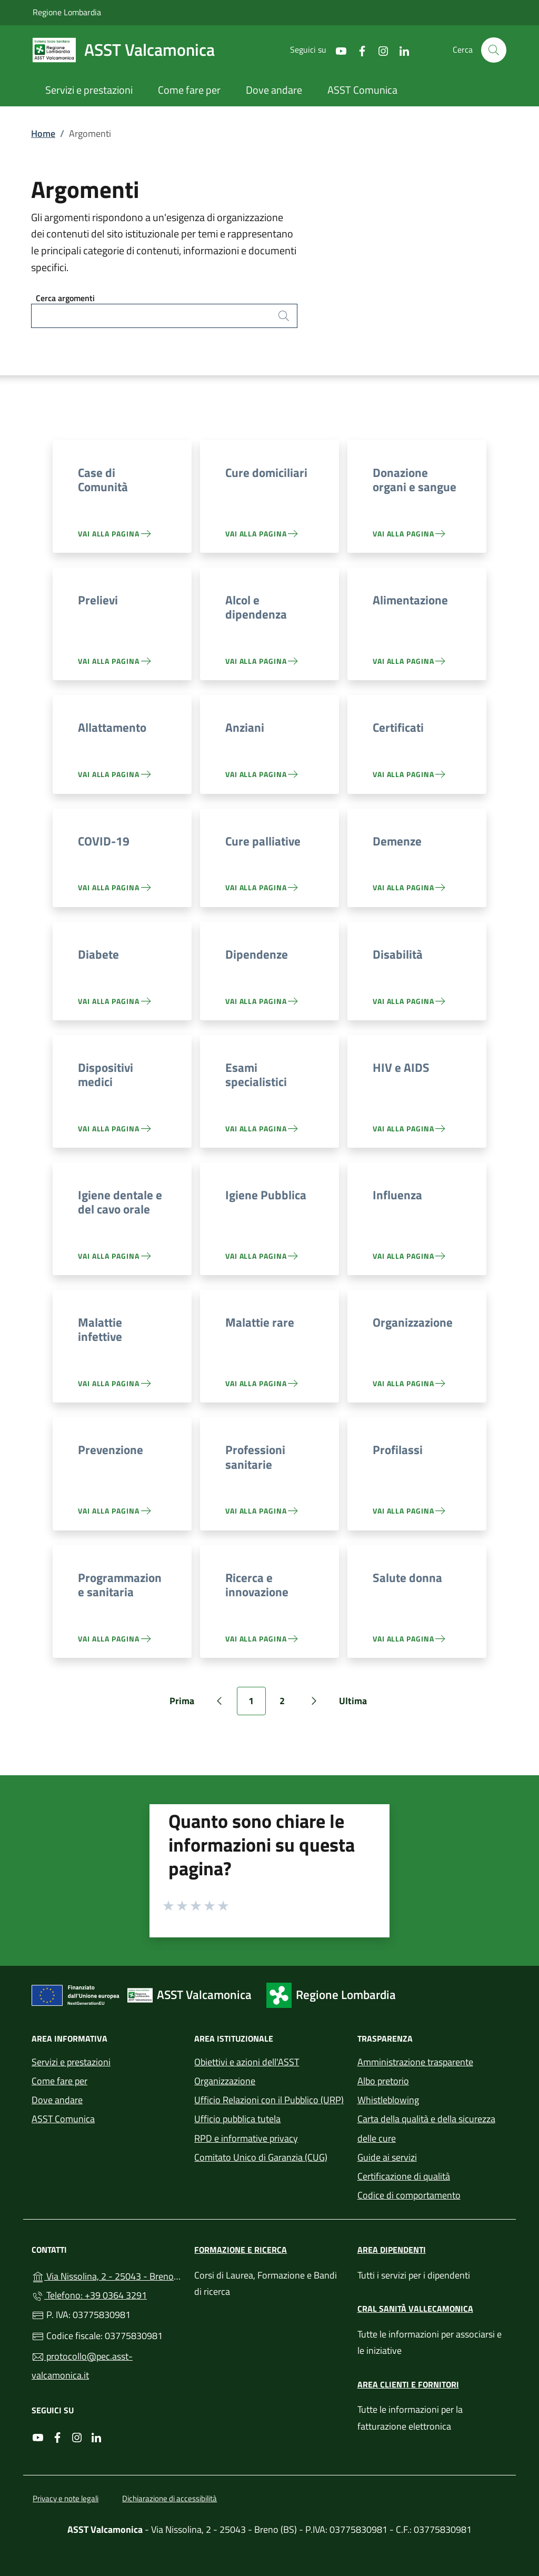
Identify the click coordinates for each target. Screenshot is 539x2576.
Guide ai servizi (387, 2157)
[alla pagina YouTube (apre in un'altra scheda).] (336, 50)
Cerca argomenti (65, 298)
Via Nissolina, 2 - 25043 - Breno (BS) (107, 2275)
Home (43, 133)
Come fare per (59, 2081)
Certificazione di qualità (403, 2176)
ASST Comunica (63, 2119)
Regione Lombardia (67, 11)
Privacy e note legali (65, 2498)
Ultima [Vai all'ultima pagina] (356, 1704)
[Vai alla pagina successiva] (314, 1701)
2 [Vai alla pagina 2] (288, 1704)
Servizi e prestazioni (71, 2062)
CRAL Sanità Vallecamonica (415, 2308)
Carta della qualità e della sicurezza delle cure (426, 2128)
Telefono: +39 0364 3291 (89, 2295)
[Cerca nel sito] (493, 50)
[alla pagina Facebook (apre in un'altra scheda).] (357, 50)
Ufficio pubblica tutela (237, 2119)
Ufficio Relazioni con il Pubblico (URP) (269, 2100)
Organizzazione (224, 2081)
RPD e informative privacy (246, 2138)
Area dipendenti (391, 2249)
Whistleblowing (388, 2100)
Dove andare (57, 2100)
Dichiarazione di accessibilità (169, 2498)
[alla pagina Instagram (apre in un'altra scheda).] (379, 50)
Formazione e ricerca (240, 2249)
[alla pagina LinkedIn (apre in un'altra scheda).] (400, 50)
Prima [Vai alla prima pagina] (185, 1704)
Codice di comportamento (409, 2195)
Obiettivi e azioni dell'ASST (246, 2062)
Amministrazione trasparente (415, 2062)
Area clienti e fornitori (408, 2384)
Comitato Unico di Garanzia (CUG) (260, 2157)
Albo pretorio (383, 2081)
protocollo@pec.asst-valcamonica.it (82, 2365)
